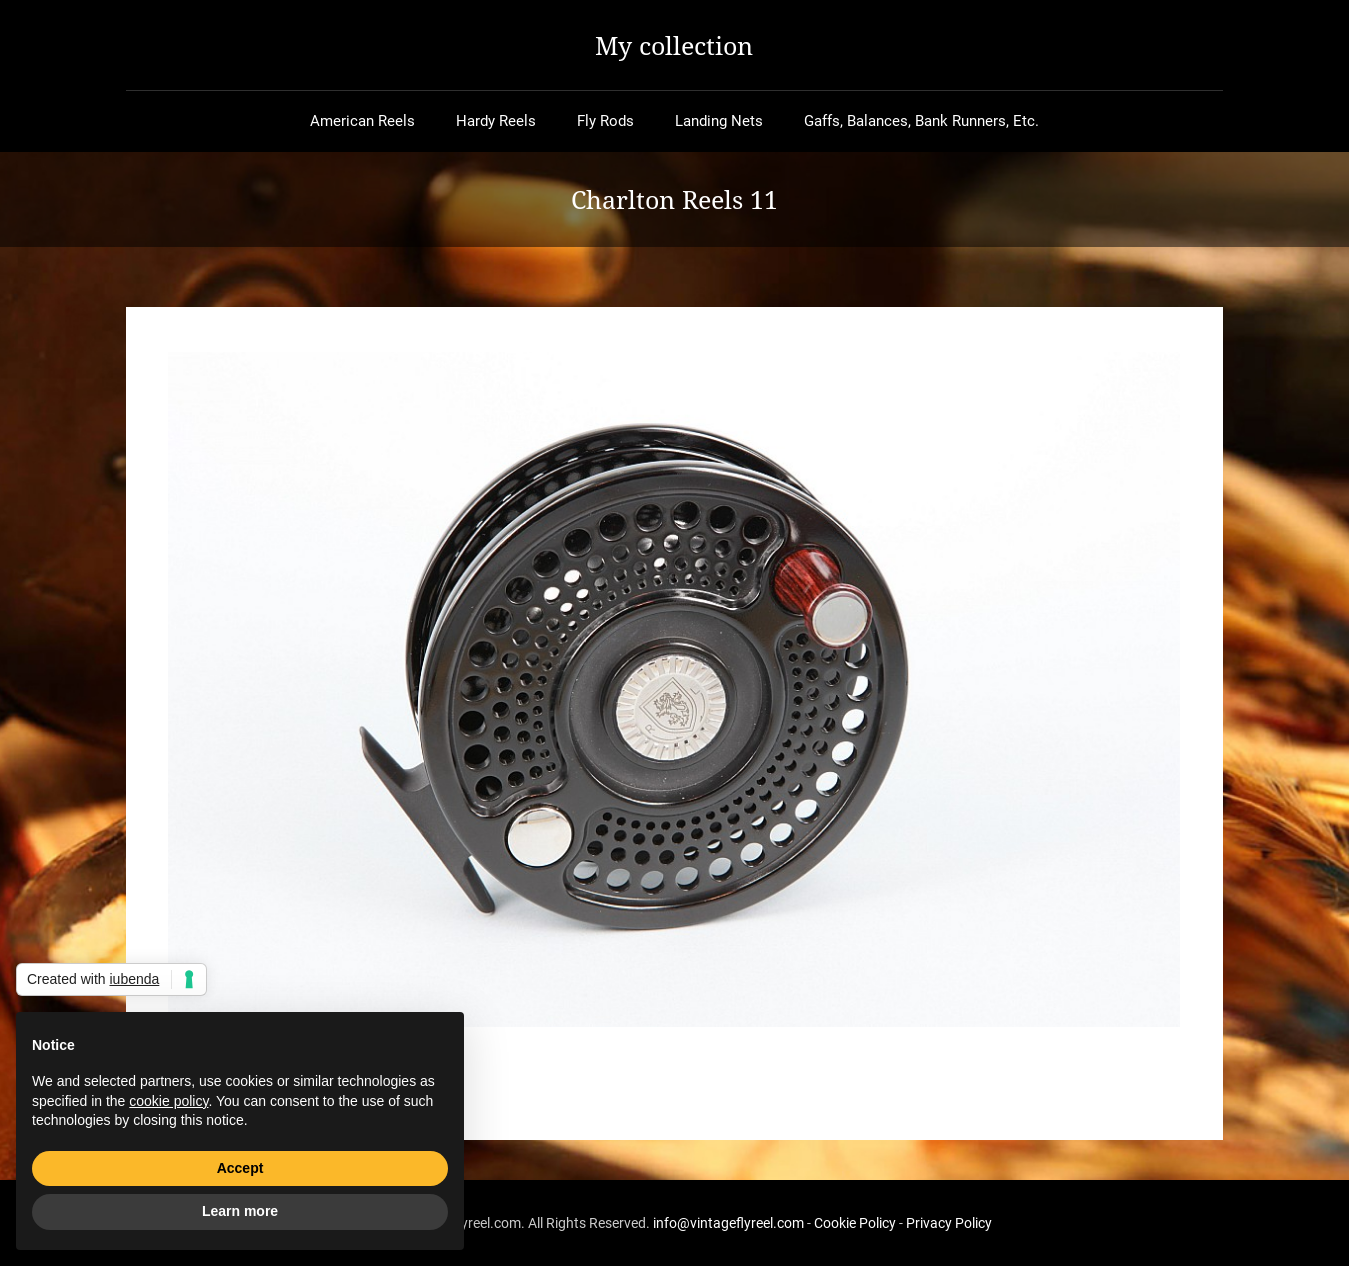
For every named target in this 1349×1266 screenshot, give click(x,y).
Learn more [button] (240, 1211)
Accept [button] (240, 1168)
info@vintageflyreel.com (728, 1223)
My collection (674, 45)
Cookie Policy (855, 1223)
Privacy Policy (949, 1223)
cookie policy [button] (168, 1101)
